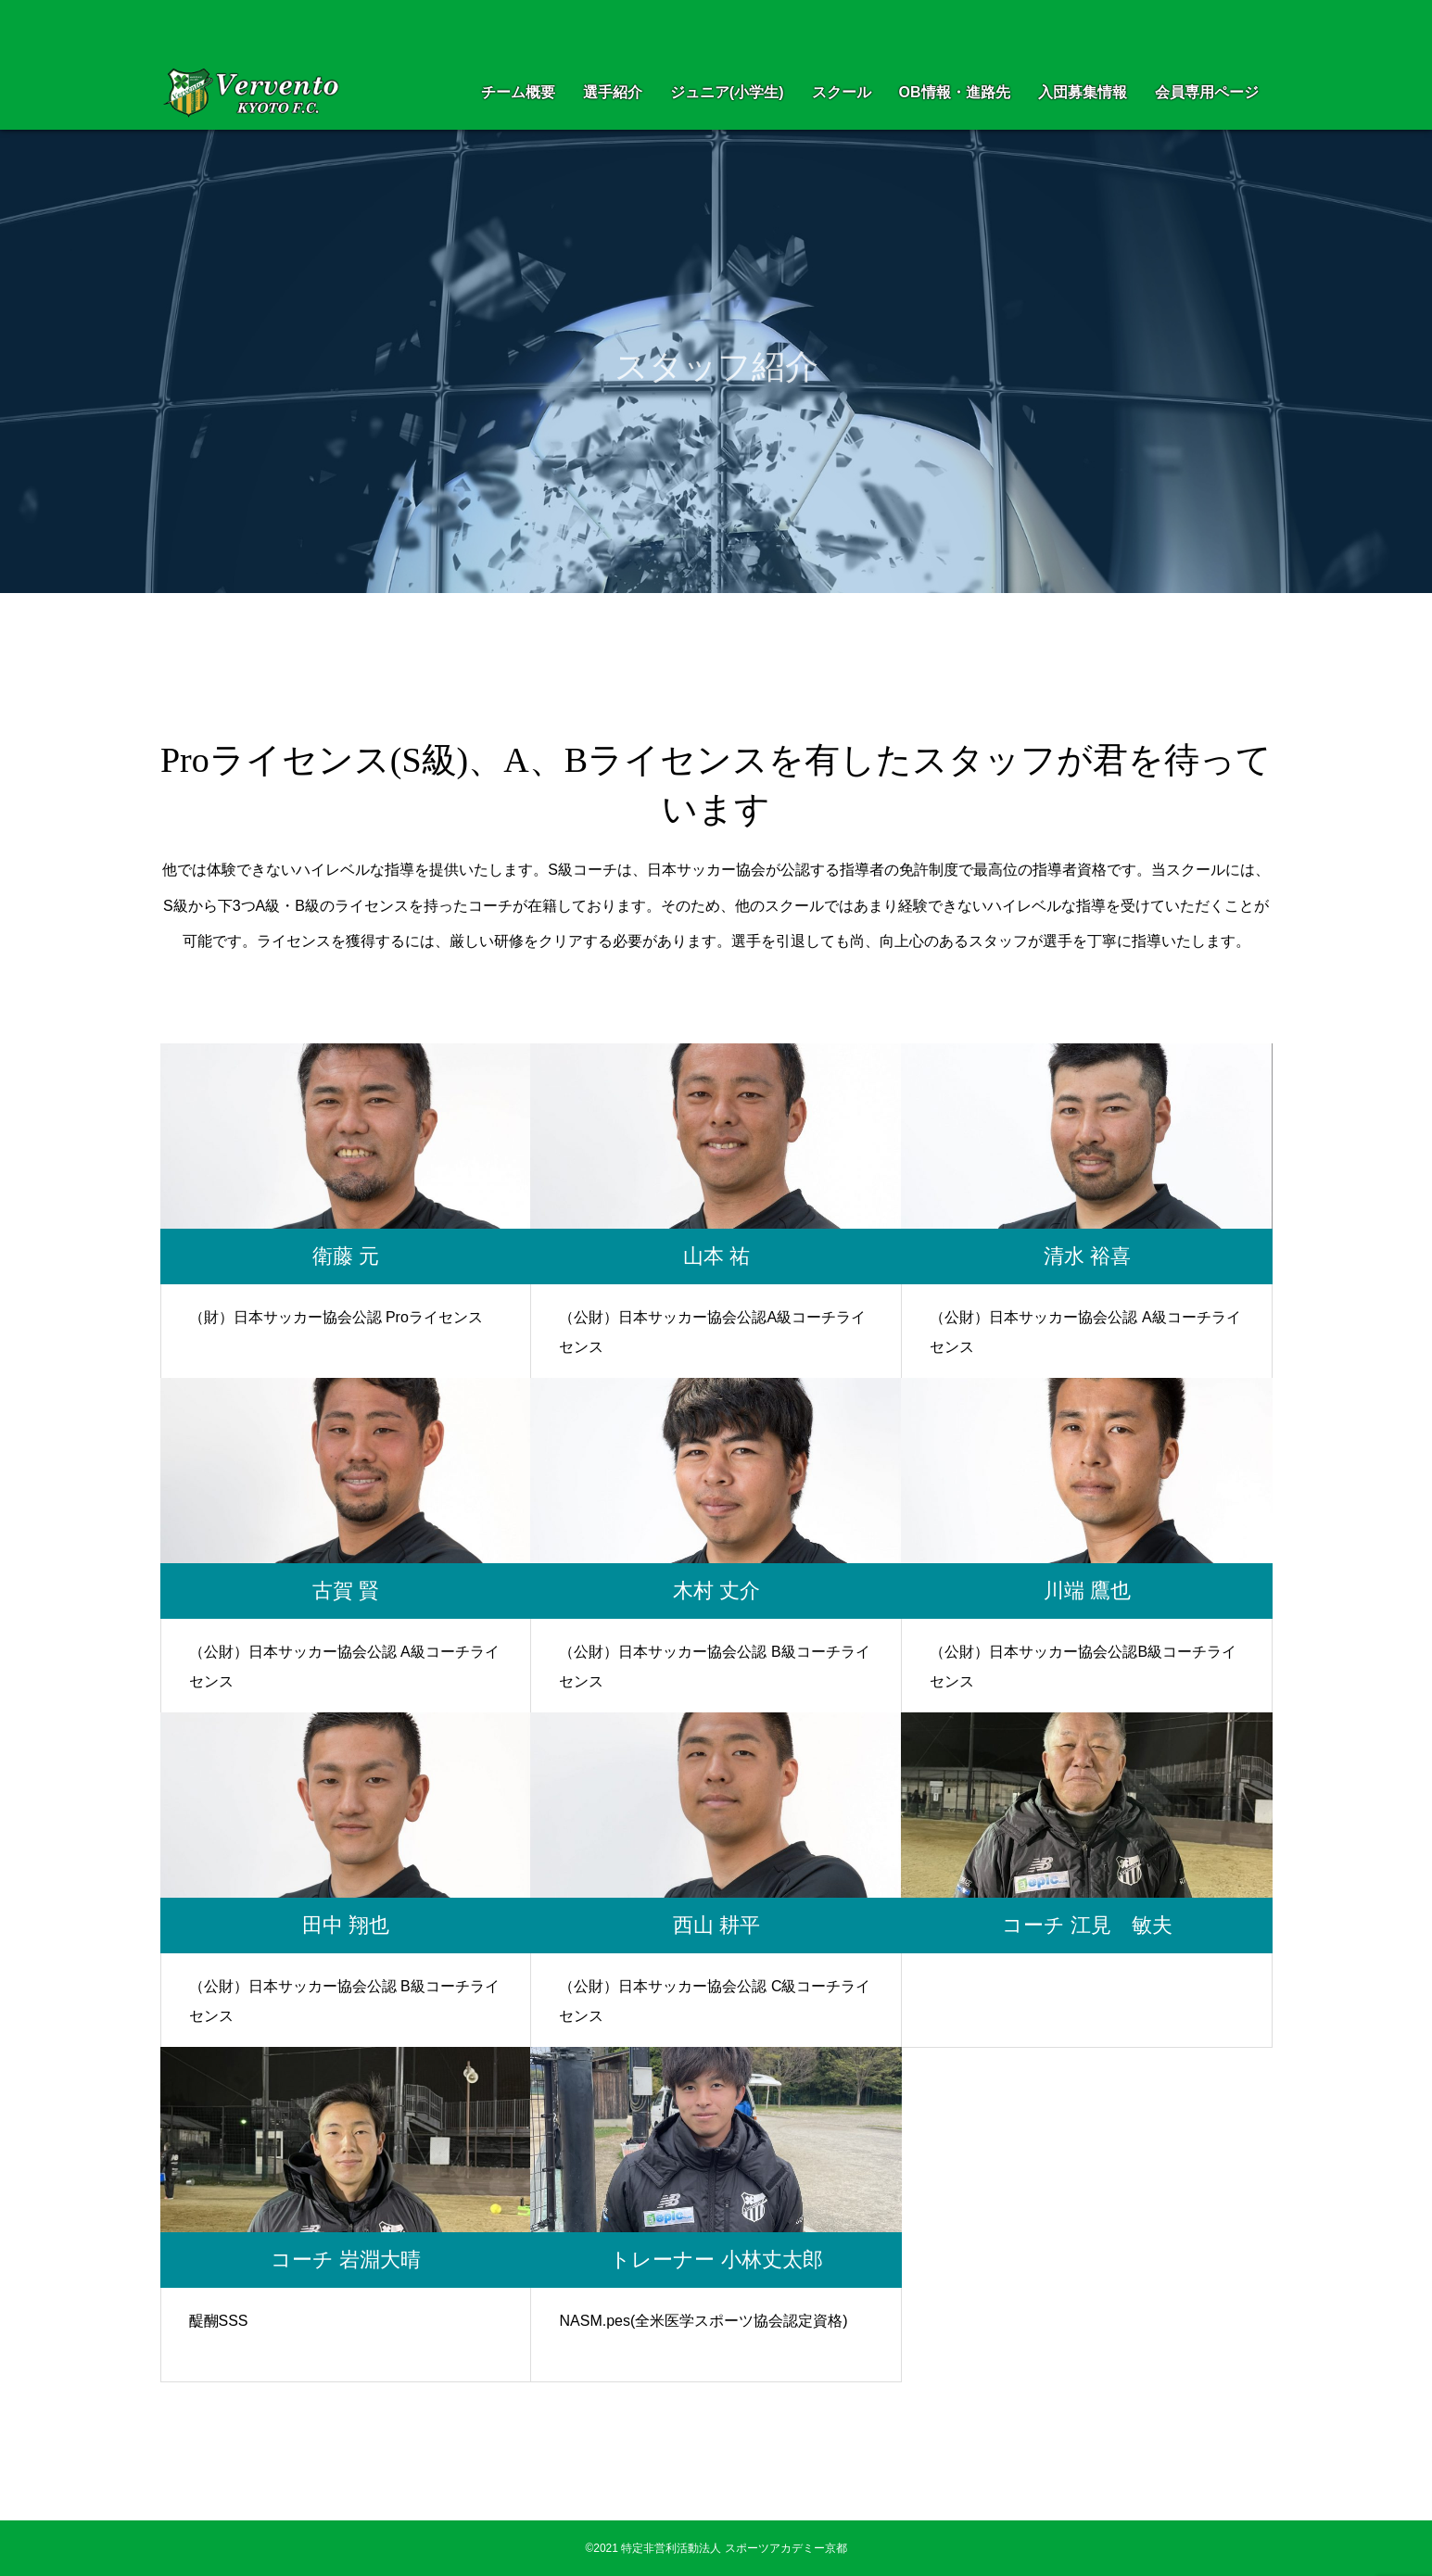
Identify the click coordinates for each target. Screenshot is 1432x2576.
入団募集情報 (1082, 92)
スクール (841, 92)
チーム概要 (518, 92)
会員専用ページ (1207, 92)
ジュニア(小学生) (727, 92)
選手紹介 (612, 92)
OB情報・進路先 (954, 92)
